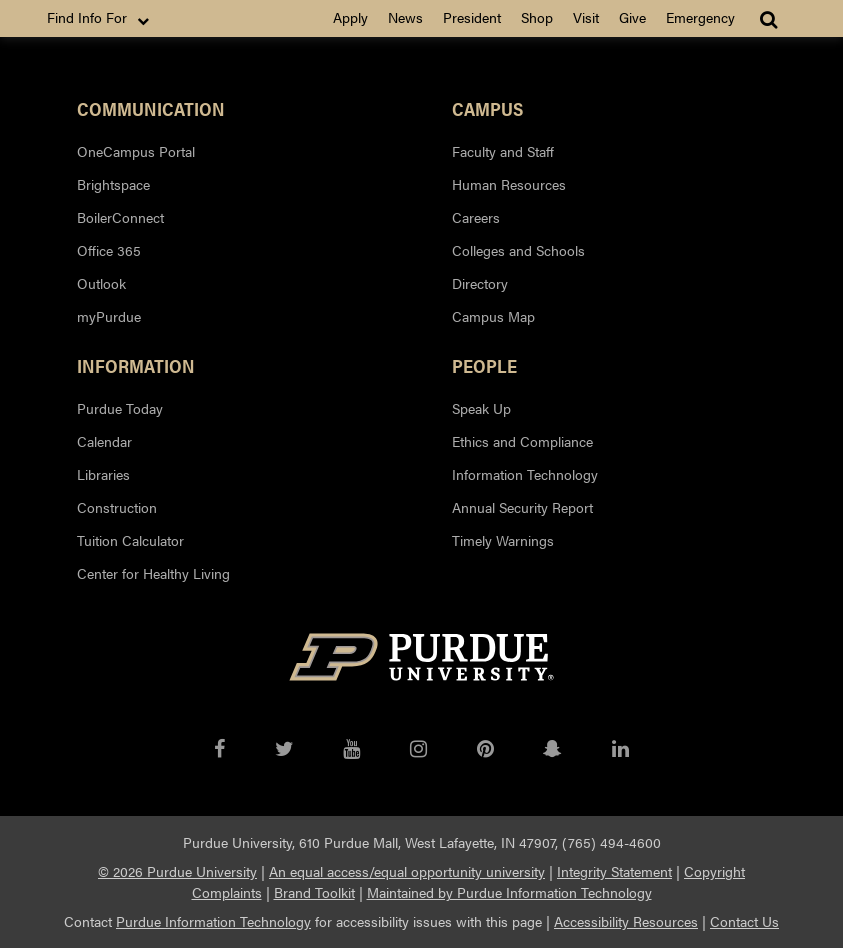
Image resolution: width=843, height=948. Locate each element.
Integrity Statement (614, 871)
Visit (586, 17)
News (405, 17)
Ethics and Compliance (522, 441)
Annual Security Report (522, 507)
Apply (350, 17)
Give (632, 17)
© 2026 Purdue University (177, 871)
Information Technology (525, 474)
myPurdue (109, 316)
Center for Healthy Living (153, 573)
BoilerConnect (120, 217)
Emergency (700, 17)
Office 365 (109, 250)
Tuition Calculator (130, 540)
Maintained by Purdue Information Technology (509, 892)
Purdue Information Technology (213, 921)
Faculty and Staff (503, 151)
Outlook (101, 283)
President (472, 17)
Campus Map (493, 316)
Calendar (104, 441)
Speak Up (481, 408)
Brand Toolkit (314, 892)
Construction (117, 507)
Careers (476, 217)
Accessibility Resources (626, 921)
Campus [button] (487, 108)
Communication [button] (151, 108)
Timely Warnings (503, 540)
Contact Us (744, 921)
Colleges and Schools (518, 250)
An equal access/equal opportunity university (407, 871)
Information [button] (136, 365)
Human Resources (509, 184)
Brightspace (113, 184)
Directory (480, 283)
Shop (537, 17)
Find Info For (100, 18)
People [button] (484, 365)
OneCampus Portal (136, 151)
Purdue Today (120, 408)
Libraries (103, 474)
